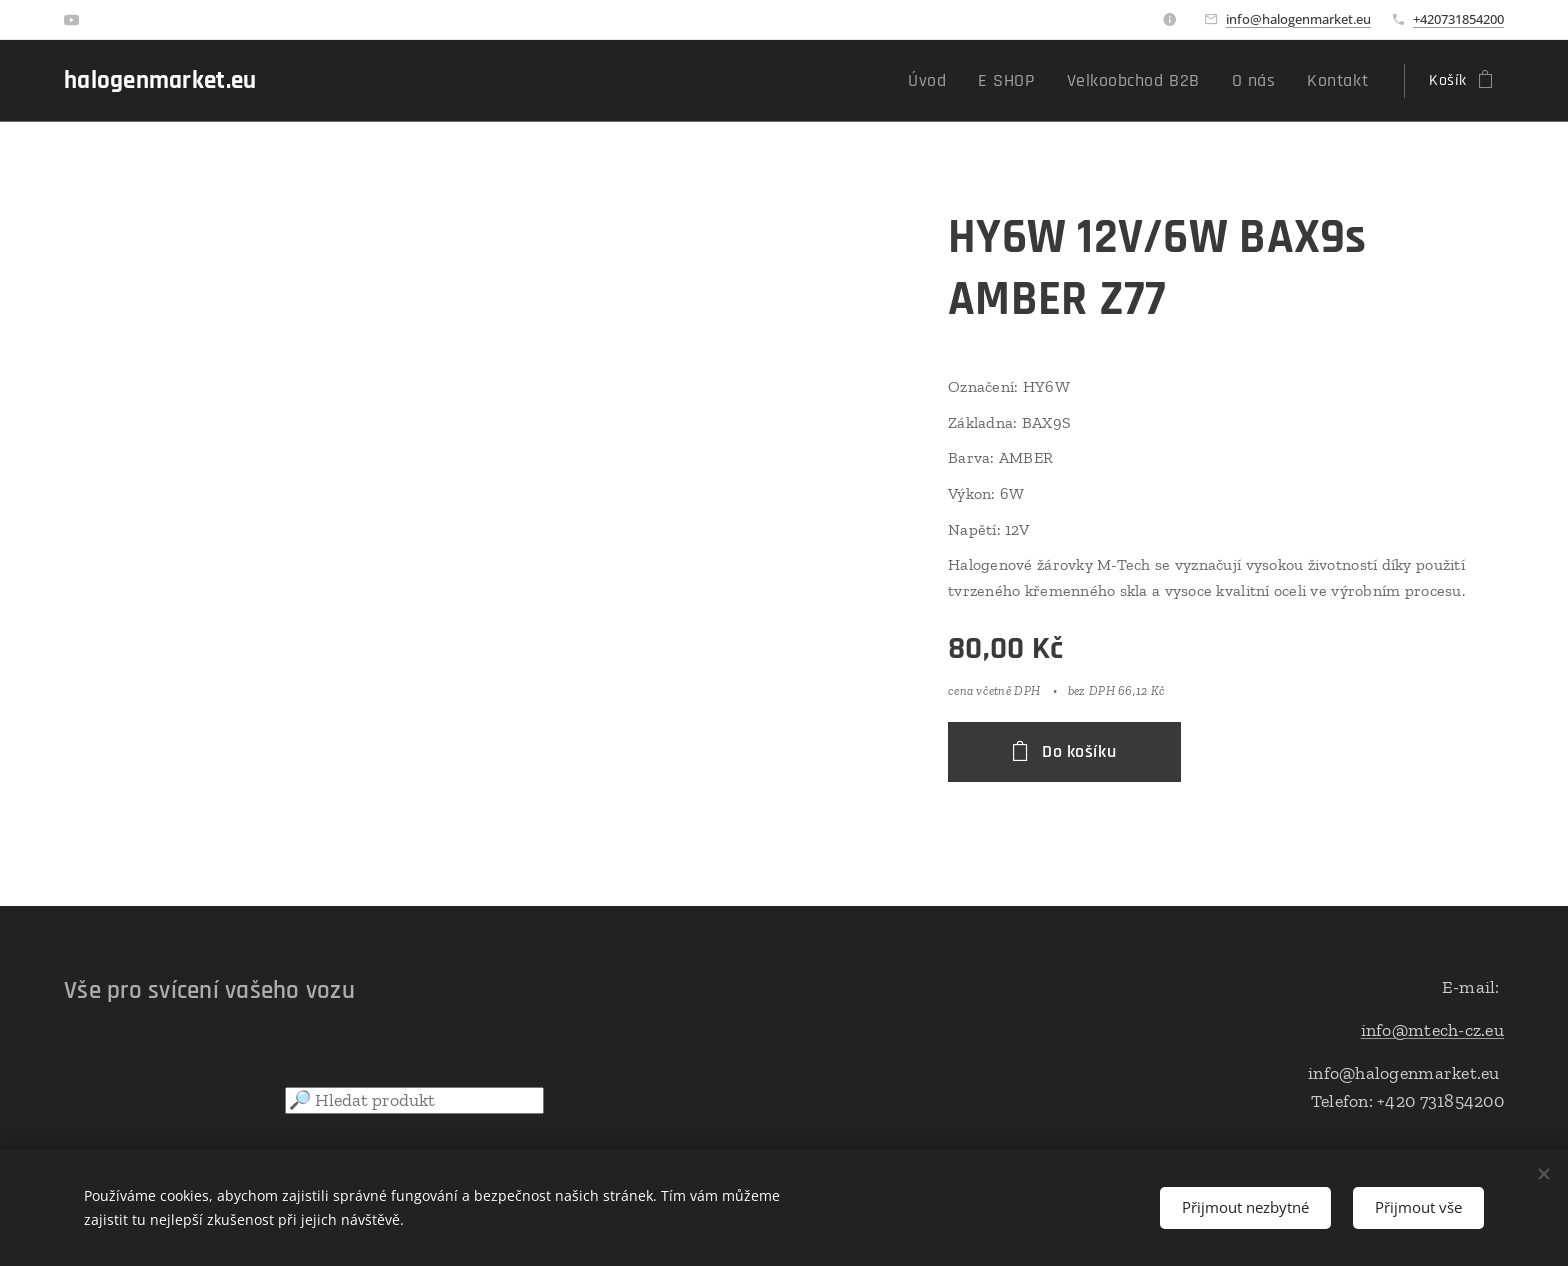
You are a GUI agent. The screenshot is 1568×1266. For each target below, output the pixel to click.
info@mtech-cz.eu (1432, 1030)
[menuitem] (966, 81)
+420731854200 (1458, 19)
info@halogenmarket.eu (1298, 19)
